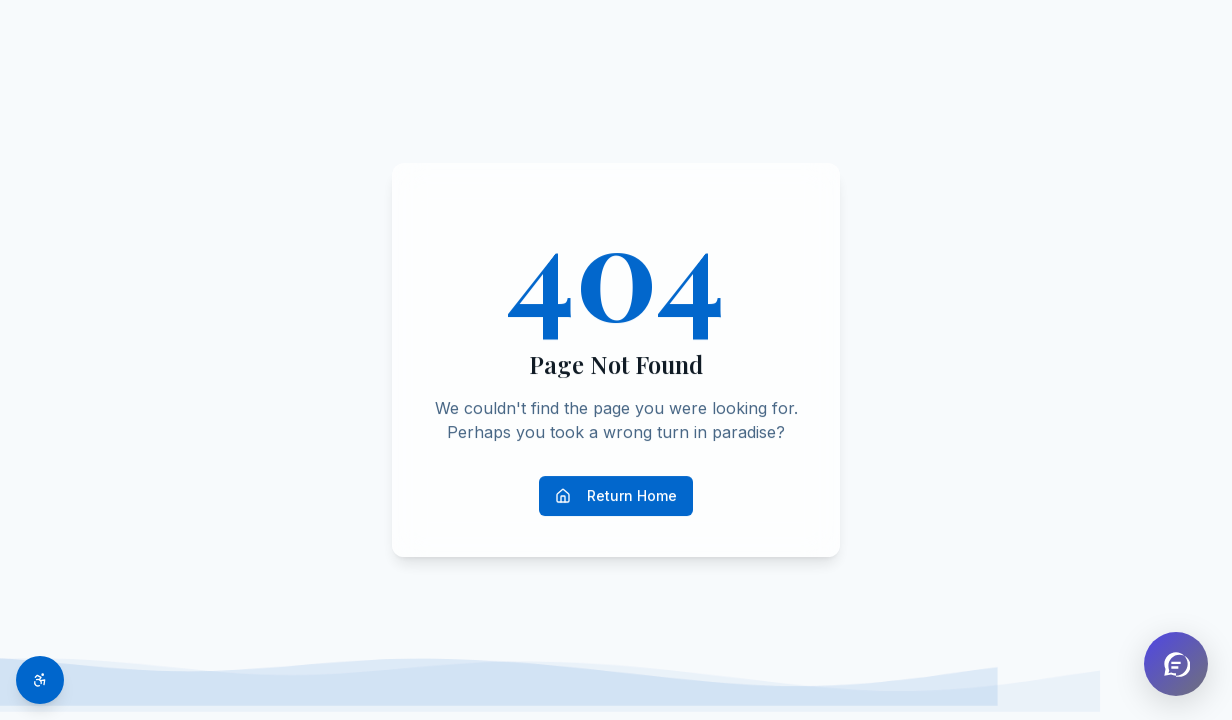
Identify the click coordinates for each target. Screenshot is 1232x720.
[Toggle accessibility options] (40, 680)
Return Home (616, 495)
